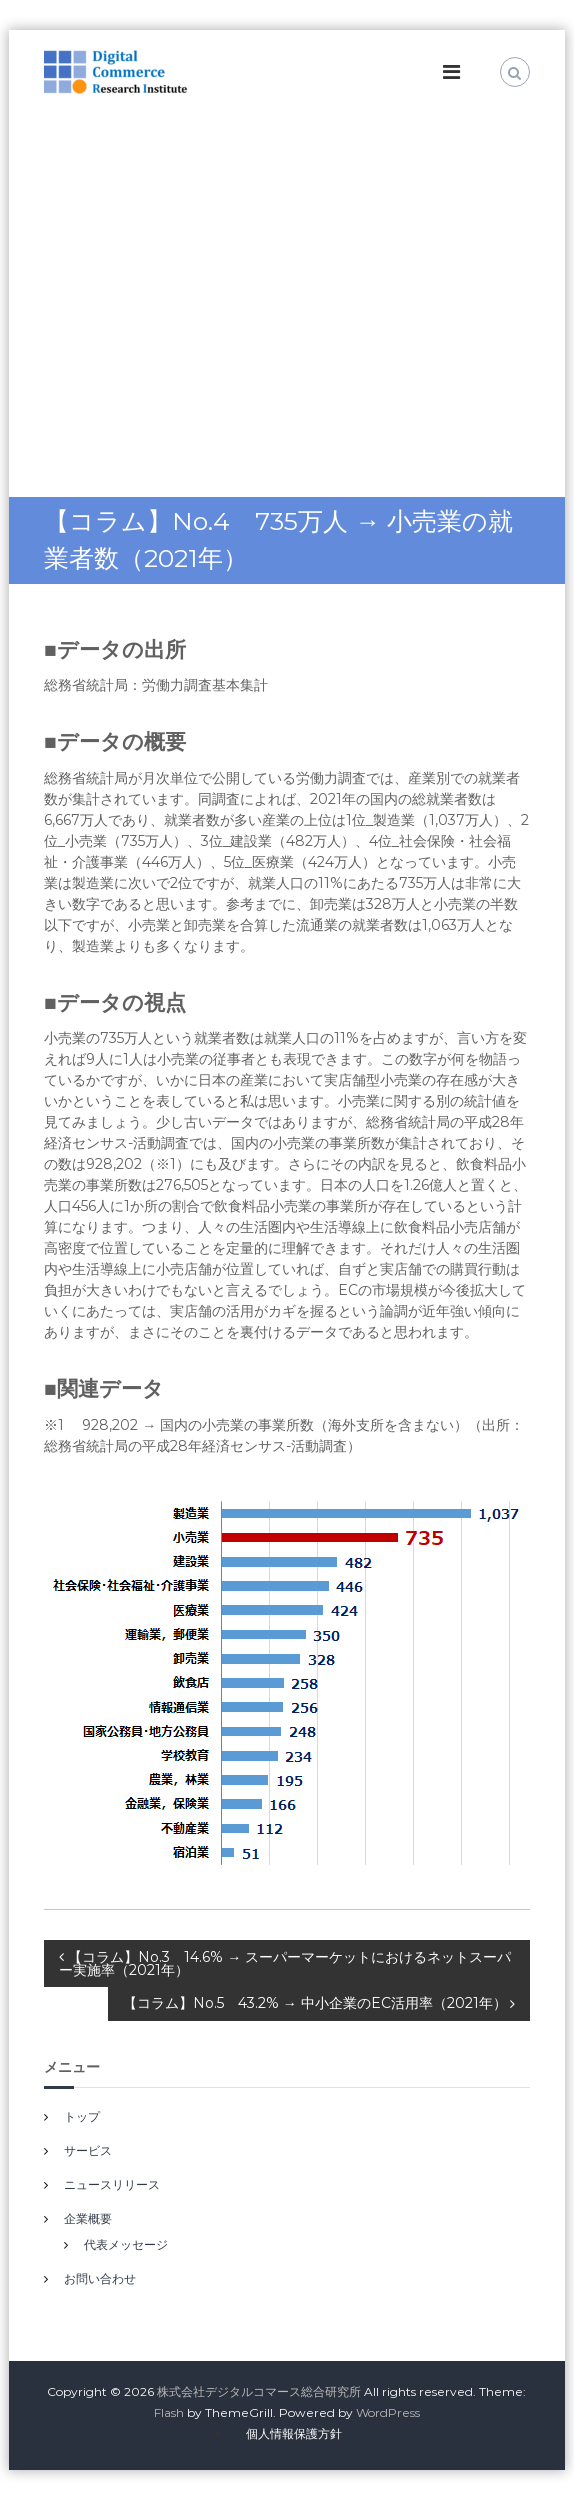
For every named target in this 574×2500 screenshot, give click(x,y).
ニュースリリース (112, 2184)
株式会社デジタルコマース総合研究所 (259, 2391)
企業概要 (88, 2218)
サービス (88, 2150)
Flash (169, 2412)
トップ (82, 2116)
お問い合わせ (100, 2278)
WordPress (388, 2412)
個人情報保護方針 (294, 2433)
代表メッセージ (126, 2244)
